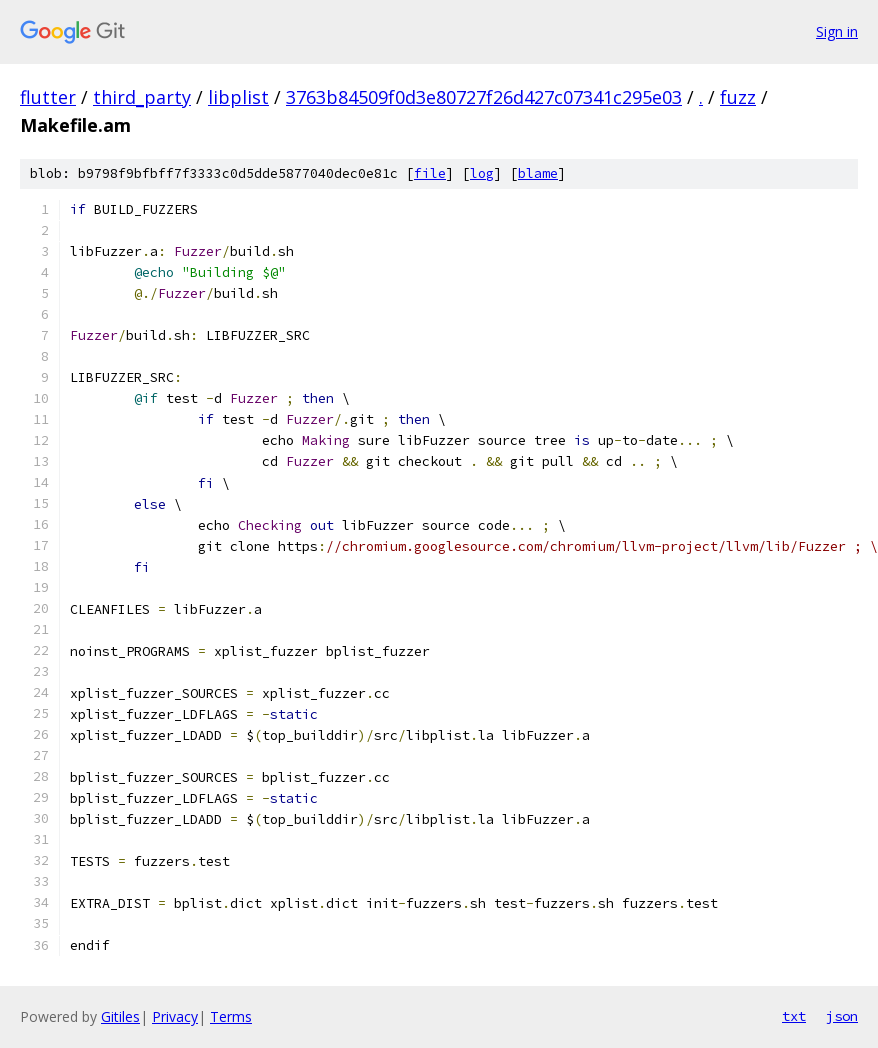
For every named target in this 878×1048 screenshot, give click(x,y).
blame (538, 173)
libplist (238, 97)
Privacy (175, 1016)
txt (794, 1016)
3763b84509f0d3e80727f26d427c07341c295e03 (484, 97)
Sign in (837, 31)
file (430, 173)
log (482, 173)
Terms (231, 1016)
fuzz (738, 97)
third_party (142, 97)
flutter (48, 97)
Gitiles (120, 1016)
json (842, 1016)
